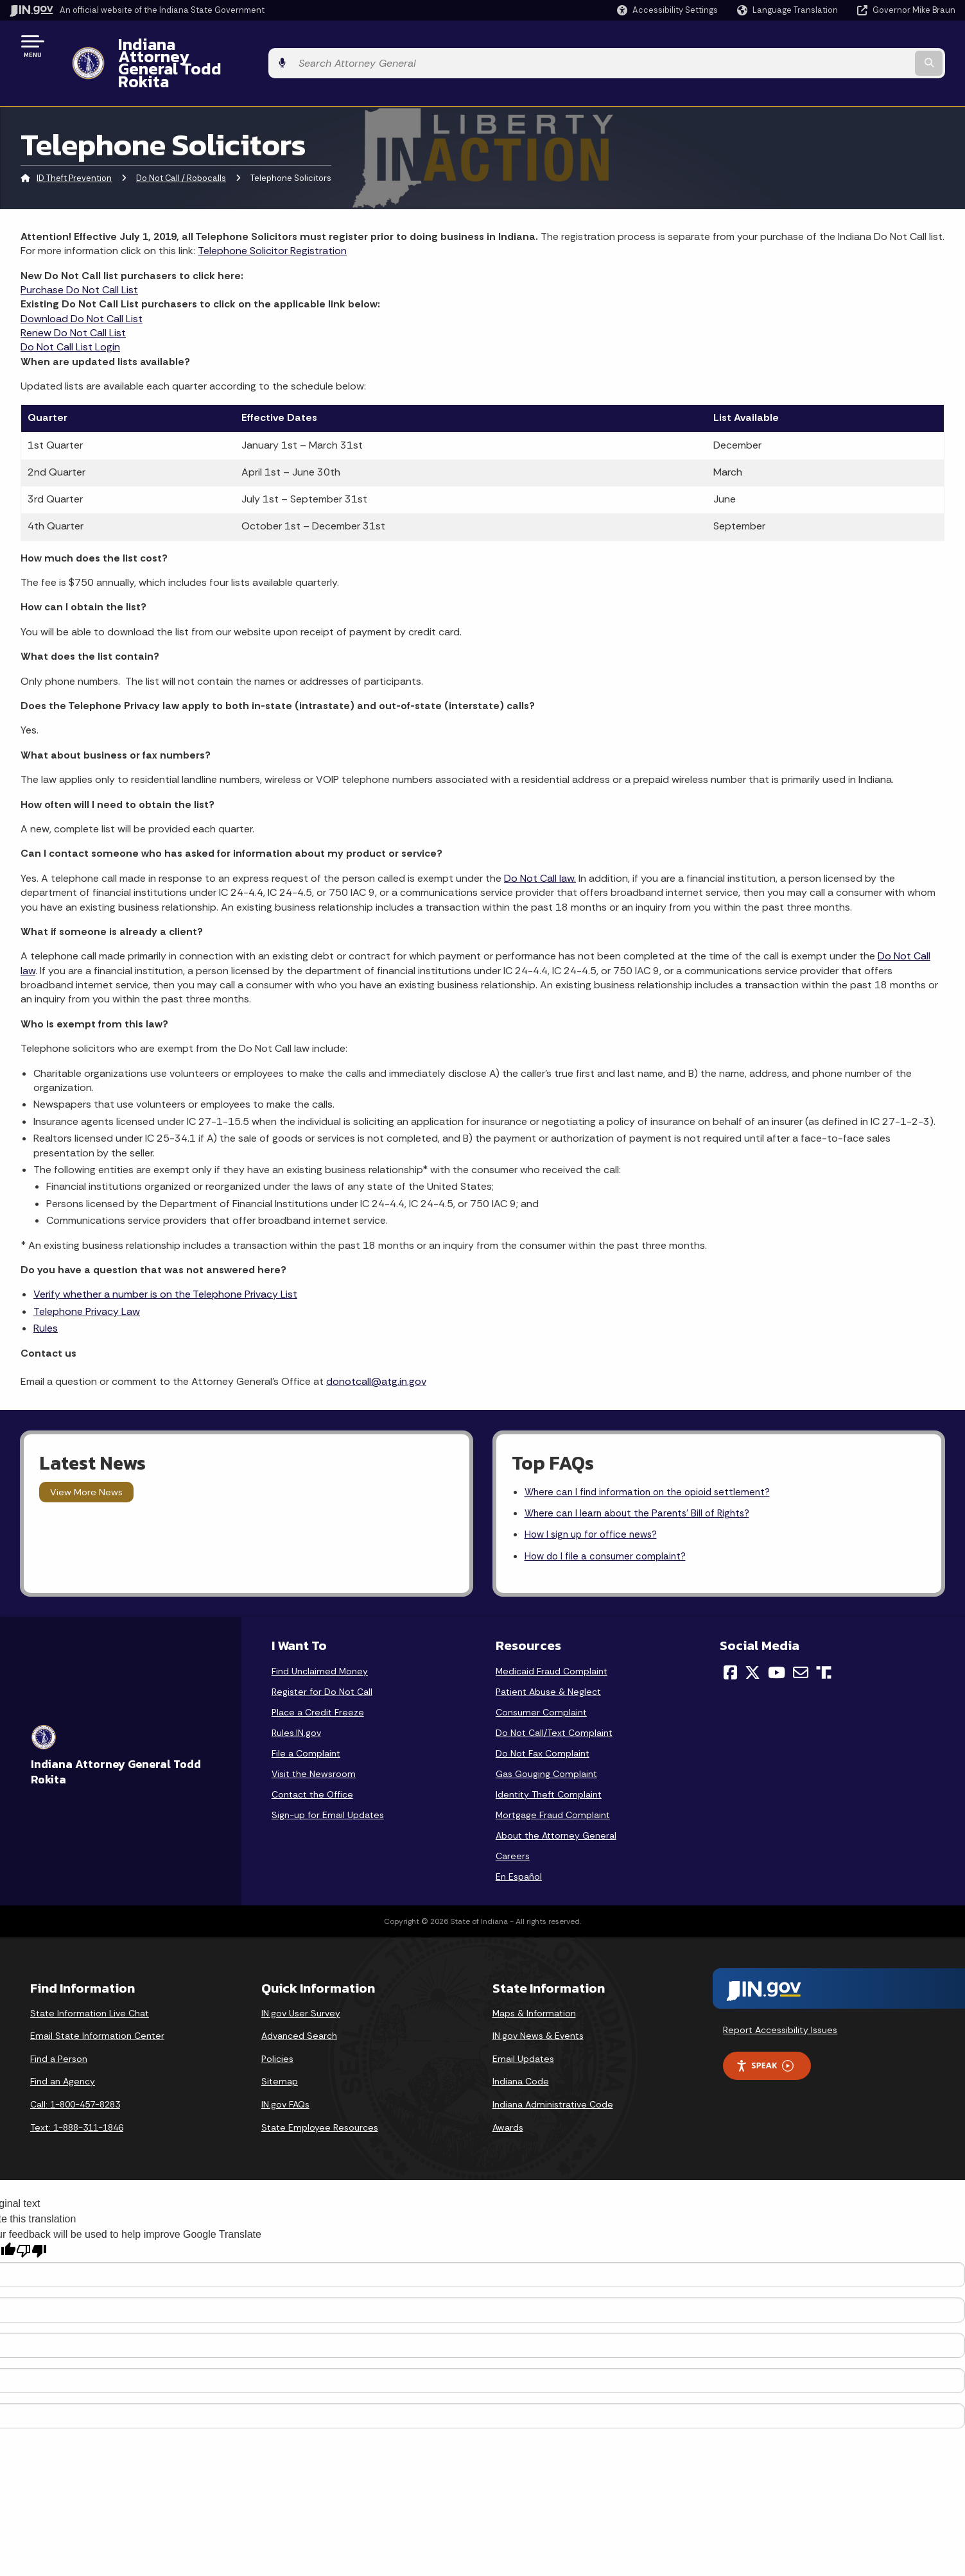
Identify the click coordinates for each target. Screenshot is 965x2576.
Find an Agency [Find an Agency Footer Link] (62, 2051)
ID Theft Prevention (74, 144)
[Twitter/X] (752, 1643)
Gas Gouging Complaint (546, 1744)
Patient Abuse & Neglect (548, 1662)
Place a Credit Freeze (318, 1682)
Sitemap (279, 2051)
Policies (277, 2029)
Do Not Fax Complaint (542, 1724)
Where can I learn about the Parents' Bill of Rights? (642, 1481)
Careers (513, 1826)
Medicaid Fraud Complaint (551, 1641)
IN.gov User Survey (300, 1983)
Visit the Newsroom (314, 1744)
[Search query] (846, 45)
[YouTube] (776, 1643)
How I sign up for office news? (595, 1503)
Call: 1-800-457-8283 (75, 2075)
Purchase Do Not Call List (79, 255)
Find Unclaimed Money (320, 1641)
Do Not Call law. (540, 843)
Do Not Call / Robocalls (181, 144)
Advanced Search (299, 2006)
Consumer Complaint (541, 1682)
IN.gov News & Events (538, 2006)
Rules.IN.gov (296, 1703)
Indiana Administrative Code (552, 2075)
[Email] (800, 1643)
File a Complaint (306, 1724)
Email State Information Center (97, 2006)
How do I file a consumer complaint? (609, 1526)
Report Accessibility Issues (780, 1999)
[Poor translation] (31, 2221)
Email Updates (523, 2029)
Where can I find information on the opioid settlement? (653, 1458)
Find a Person (58, 2029)
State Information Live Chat (89, 1983)
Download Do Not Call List (82, 284)
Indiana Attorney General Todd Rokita (251, 45)
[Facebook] (730, 1643)
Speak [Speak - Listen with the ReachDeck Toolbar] (765, 2036)
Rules (45, 1293)
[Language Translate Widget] (789, 10)
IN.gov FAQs (285, 2075)
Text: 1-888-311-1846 (76, 2097)
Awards (507, 2097)
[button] (667, 10)
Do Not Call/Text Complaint (554, 1703)
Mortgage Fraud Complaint (553, 1785)
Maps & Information (534, 1983)
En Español (519, 1847)
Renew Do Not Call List (73, 298)
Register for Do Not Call (322, 1662)
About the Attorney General (556, 1806)
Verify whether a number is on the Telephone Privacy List (165, 1260)
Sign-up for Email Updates (328, 1785)
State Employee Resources (319, 2097)
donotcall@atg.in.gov (376, 1347)
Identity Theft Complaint (549, 1765)
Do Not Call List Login (70, 313)
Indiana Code (520, 2051)
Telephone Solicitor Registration (272, 216)
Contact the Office (312, 1765)
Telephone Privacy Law (86, 1277)
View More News (86, 1457)
